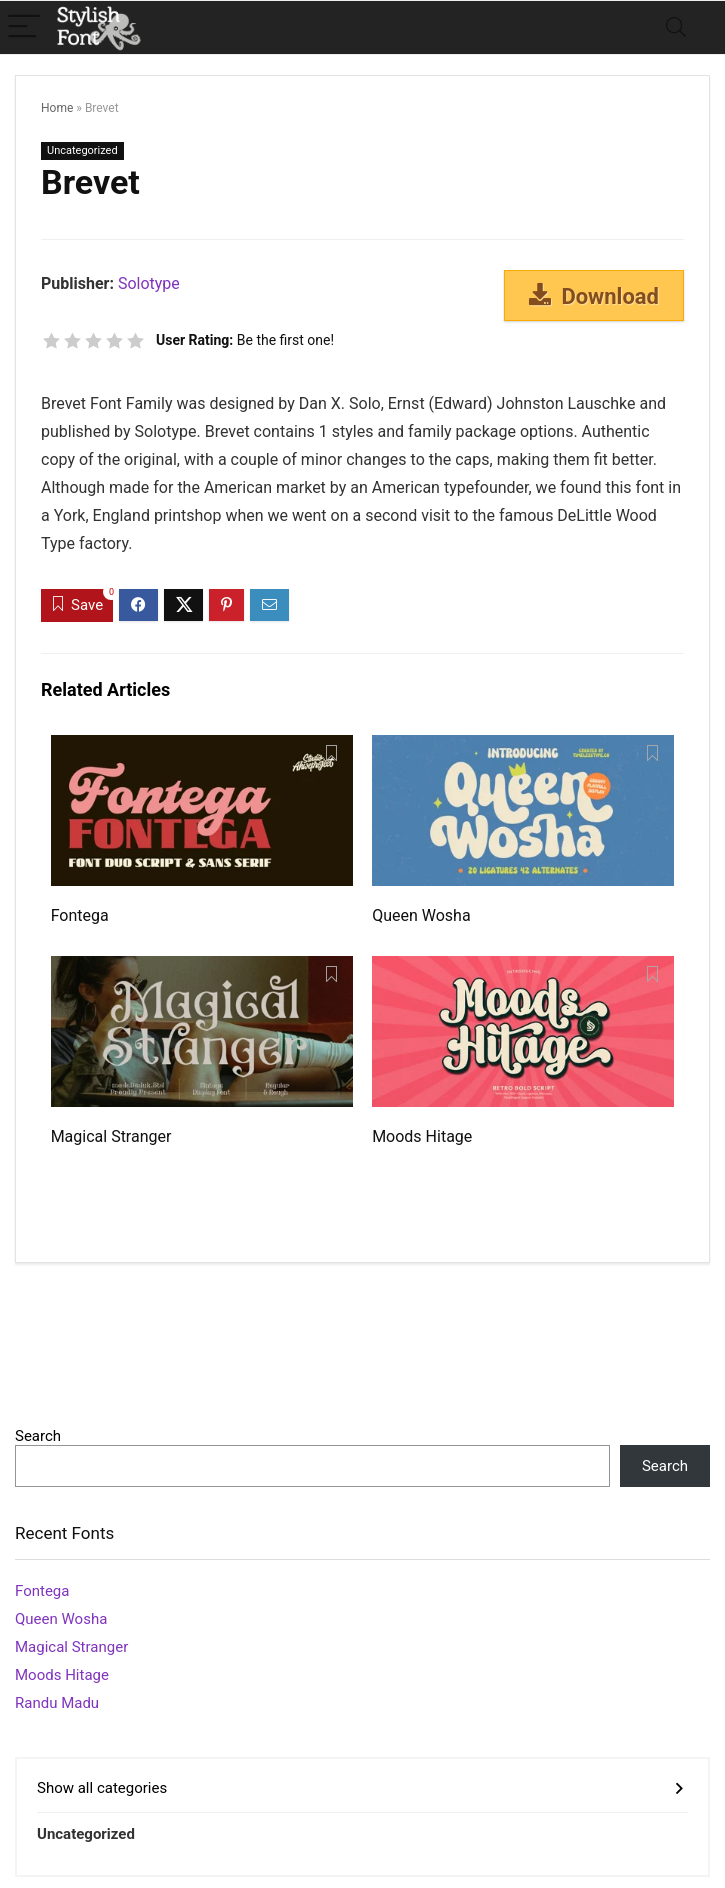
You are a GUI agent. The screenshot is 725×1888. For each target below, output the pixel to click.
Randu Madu (57, 1703)
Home (57, 108)
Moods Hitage (422, 1136)
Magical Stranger (111, 1136)
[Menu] (24, 27)
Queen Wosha (421, 915)
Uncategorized (82, 150)
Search (38, 1436)
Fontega (80, 915)
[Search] (676, 27)
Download (594, 296)
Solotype (149, 283)
